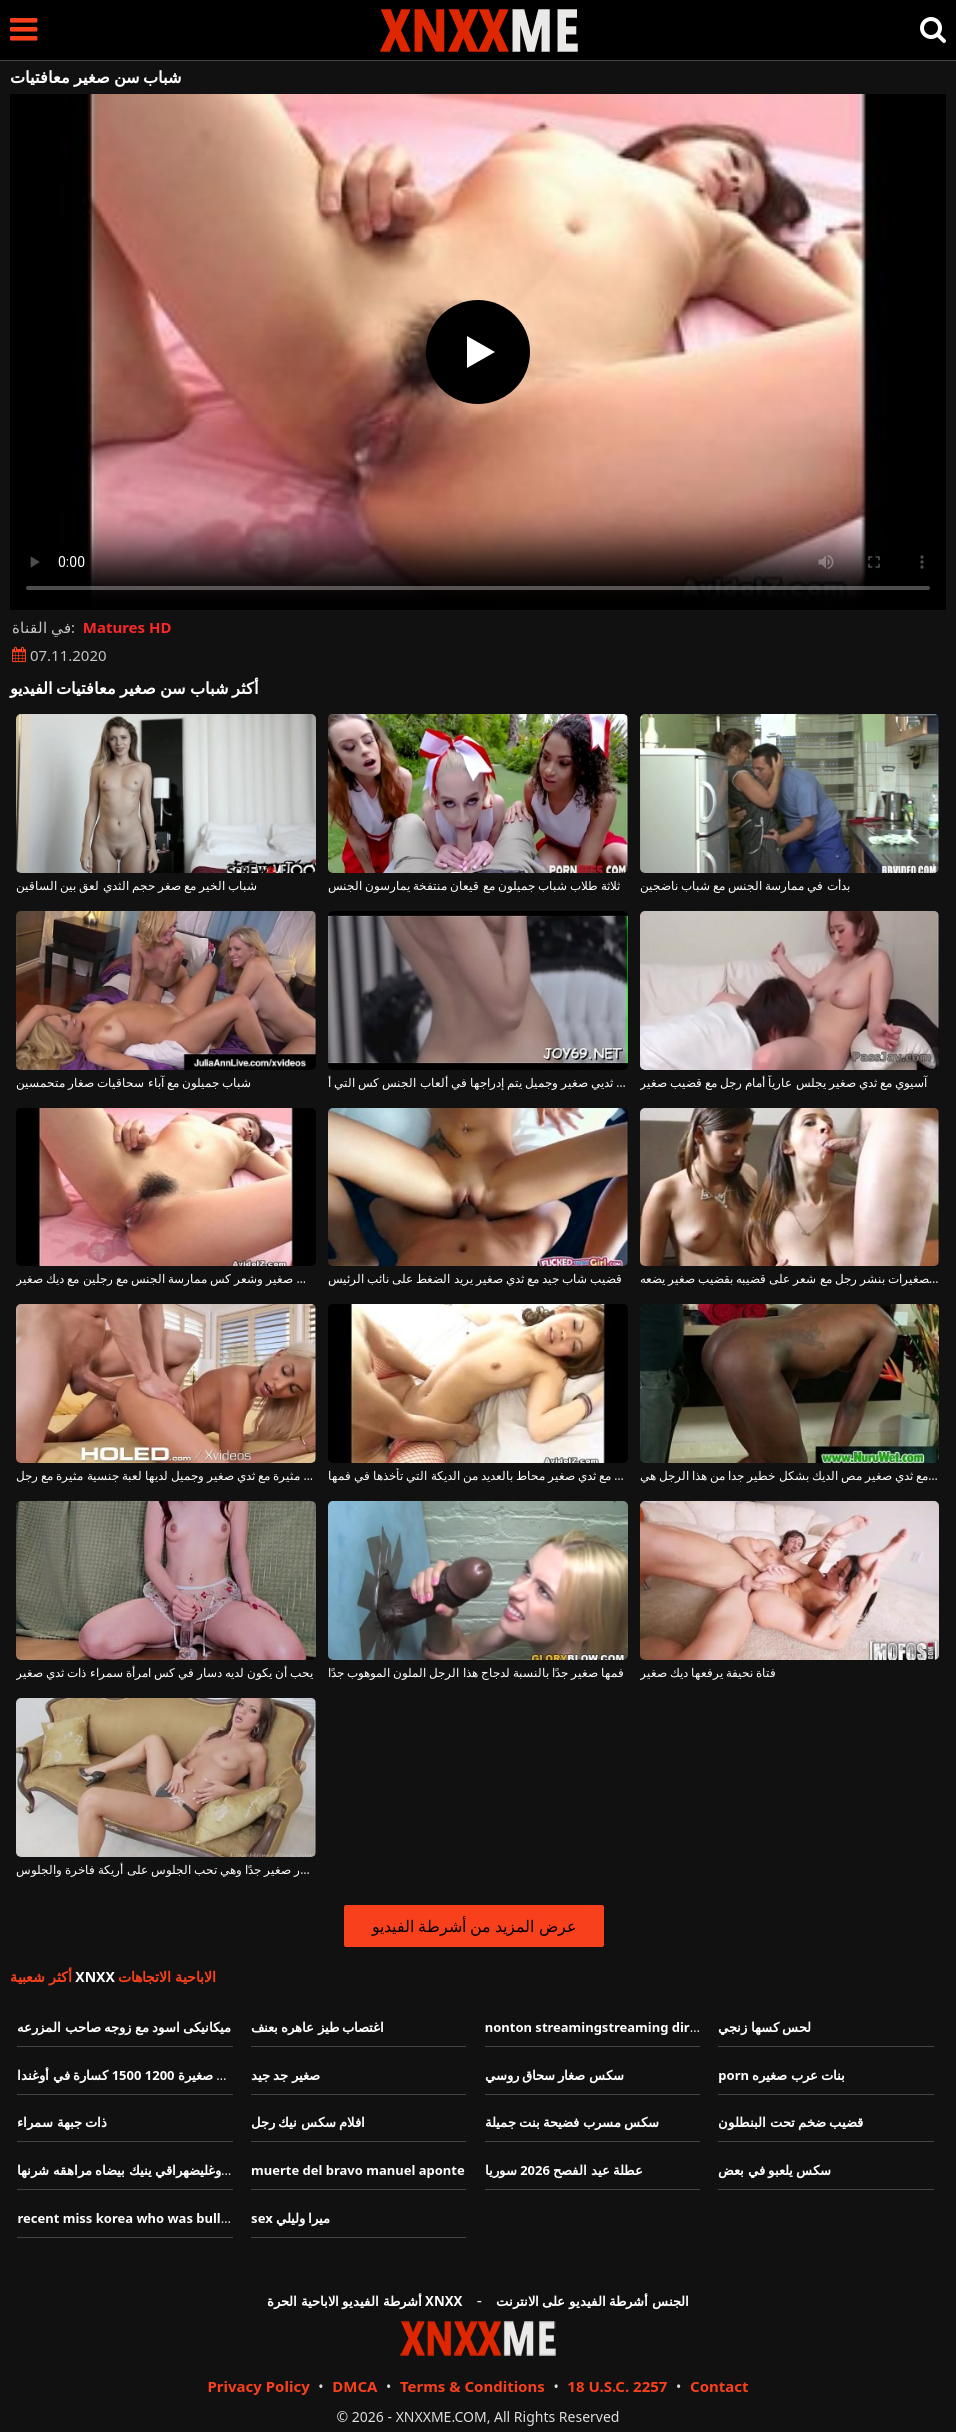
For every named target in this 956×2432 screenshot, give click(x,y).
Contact (719, 2386)
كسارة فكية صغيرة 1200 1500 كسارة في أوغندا (147, 2075)
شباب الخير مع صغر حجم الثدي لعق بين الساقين (136, 886)
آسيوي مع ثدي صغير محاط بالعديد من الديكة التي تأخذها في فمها (478, 1476)
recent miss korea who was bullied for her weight (176, 2218)
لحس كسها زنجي (764, 2027)
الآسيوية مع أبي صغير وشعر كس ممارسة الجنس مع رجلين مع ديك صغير (166, 1279)
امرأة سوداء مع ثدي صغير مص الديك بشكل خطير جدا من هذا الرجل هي (790, 1476)
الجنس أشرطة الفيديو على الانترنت (592, 2301)
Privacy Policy (258, 2386)
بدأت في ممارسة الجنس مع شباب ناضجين (745, 886)
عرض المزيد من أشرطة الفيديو (474, 1926)
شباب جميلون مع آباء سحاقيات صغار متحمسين (133, 1083)
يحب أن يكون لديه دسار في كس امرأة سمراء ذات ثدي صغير (164, 1673)
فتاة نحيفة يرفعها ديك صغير (708, 1673)
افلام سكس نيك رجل (308, 2122)
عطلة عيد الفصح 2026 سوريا (564, 2170)
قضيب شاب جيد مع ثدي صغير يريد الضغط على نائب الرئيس (475, 1279)
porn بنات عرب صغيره (781, 2075)
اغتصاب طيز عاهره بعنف (317, 2027)
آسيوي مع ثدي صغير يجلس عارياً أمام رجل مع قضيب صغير (783, 1083)
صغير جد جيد (285, 2075)
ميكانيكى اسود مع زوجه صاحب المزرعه (124, 2027)
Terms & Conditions (472, 2386)
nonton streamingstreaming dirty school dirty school (656, 2027)
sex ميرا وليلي (290, 2218)
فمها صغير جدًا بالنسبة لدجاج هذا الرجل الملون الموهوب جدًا (476, 1673)
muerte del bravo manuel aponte (358, 2170)
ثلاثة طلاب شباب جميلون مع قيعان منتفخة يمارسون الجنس (474, 886)
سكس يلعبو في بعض (774, 2170)
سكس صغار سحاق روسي (554, 2075)
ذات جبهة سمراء (62, 2122)
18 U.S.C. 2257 (617, 2386)
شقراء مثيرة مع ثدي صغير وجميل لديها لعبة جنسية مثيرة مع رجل (166, 1476)
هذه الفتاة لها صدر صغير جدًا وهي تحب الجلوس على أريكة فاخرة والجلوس (166, 1870)
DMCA (354, 2386)
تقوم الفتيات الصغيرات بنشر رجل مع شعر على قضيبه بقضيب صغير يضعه (790, 1279)
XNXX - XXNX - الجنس (479, 30)
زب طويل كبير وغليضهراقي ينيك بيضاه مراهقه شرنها (159, 2170)
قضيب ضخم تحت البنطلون (790, 2122)
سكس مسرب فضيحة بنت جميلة (572, 2122)
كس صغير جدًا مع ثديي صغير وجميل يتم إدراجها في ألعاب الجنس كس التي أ (478, 1083)
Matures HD (127, 627)
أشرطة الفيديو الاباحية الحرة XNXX (364, 2301)
